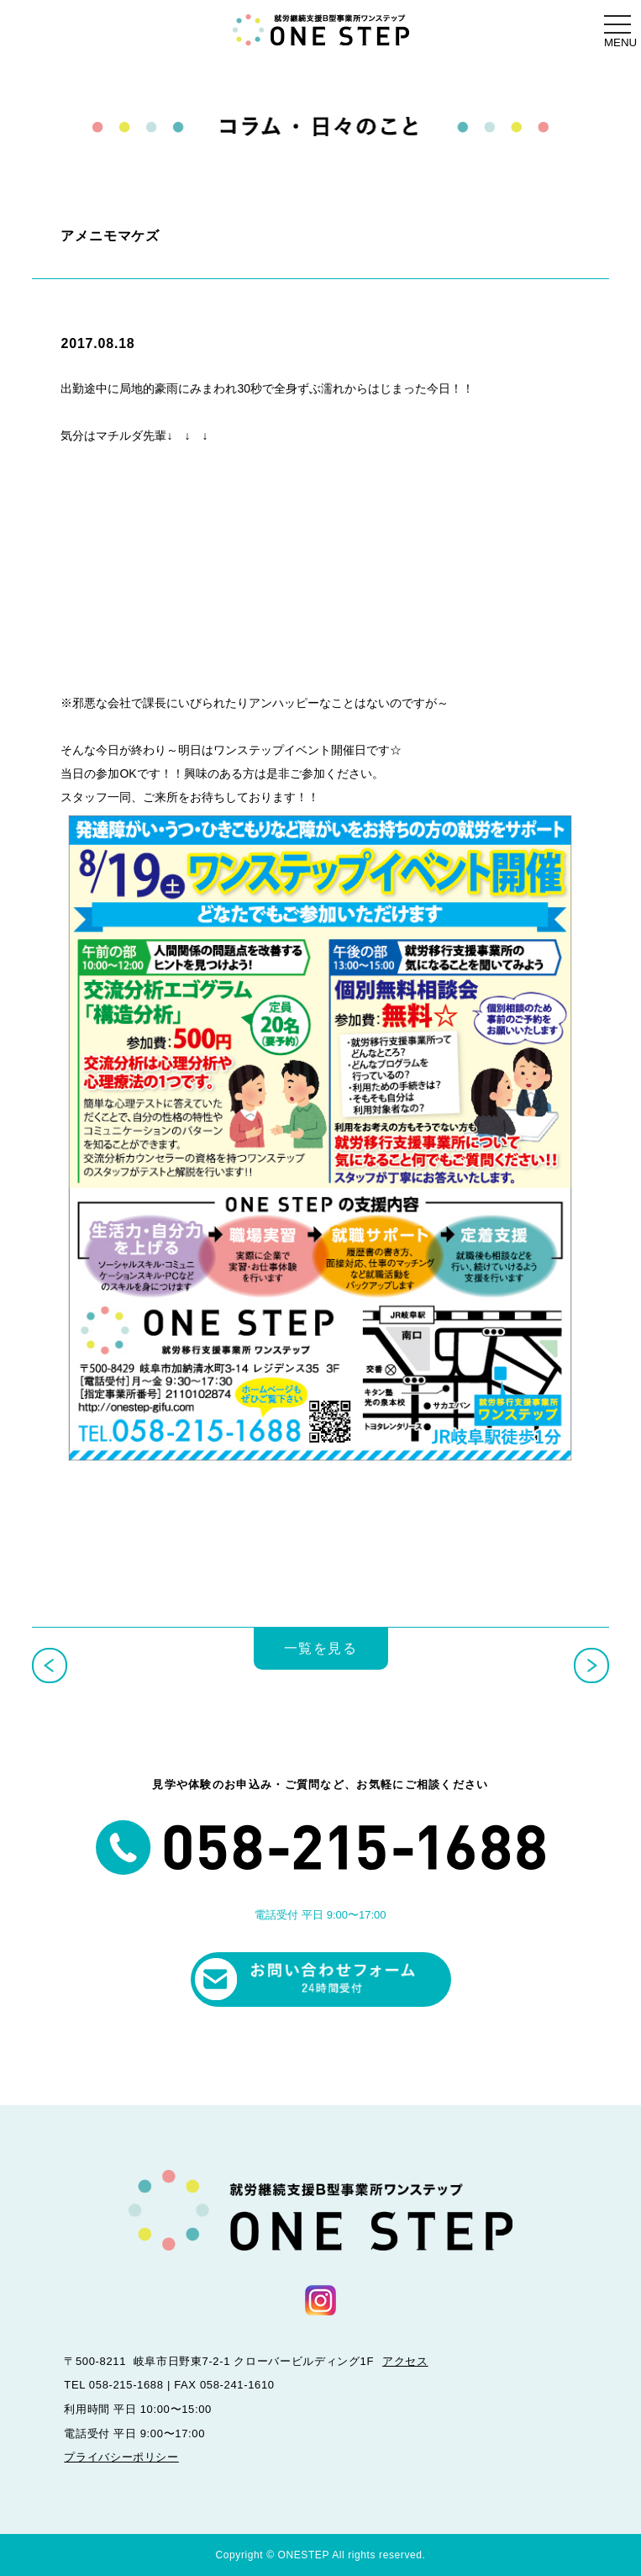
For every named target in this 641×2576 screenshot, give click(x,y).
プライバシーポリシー (121, 2457)
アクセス (405, 2361)
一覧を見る (321, 1648)
